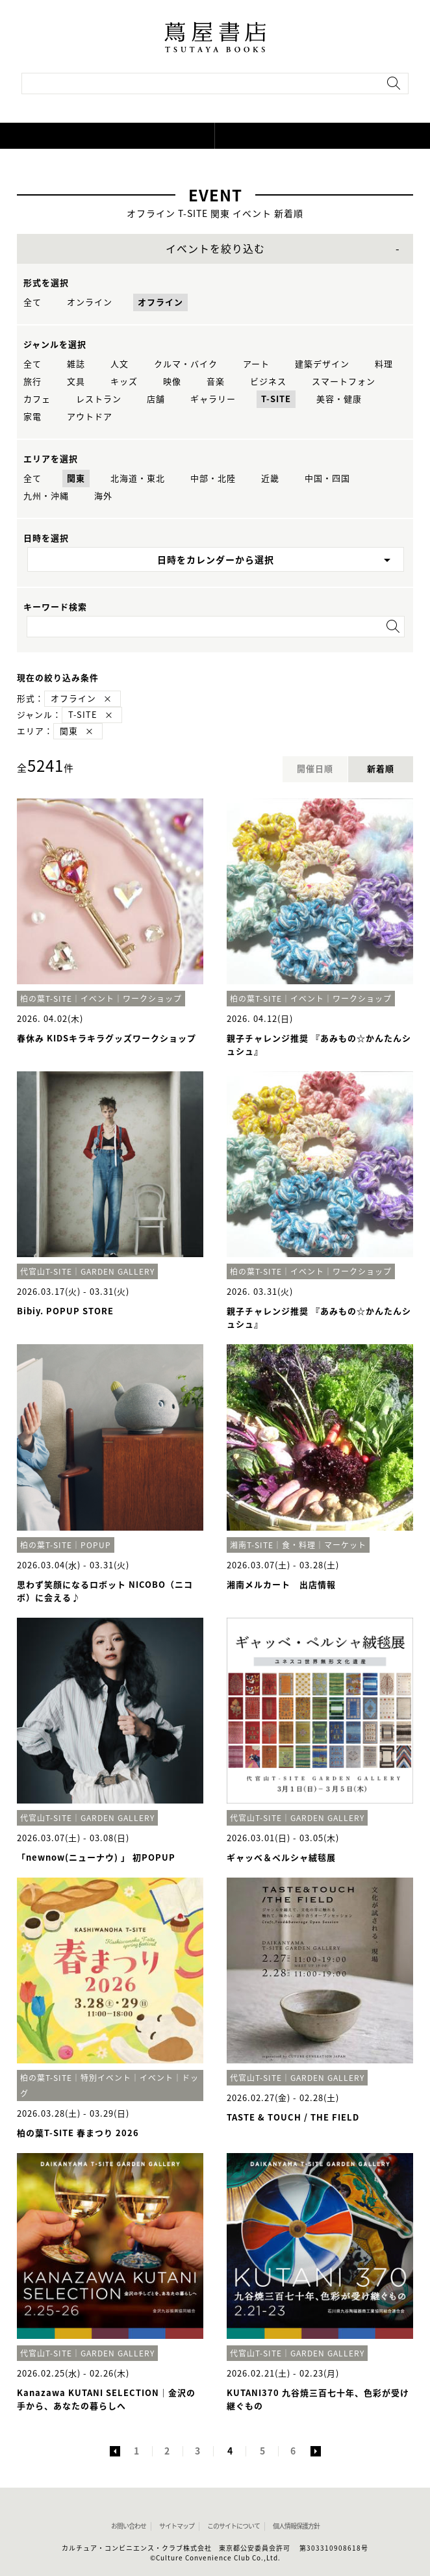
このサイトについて (233, 2526)
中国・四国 (327, 478)
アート (256, 364)
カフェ (37, 399)
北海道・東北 (137, 478)
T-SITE (276, 399)
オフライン (160, 302)
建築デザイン (322, 364)
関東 (76, 478)
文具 (76, 381)
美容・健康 (339, 399)
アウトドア (89, 417)
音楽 (216, 381)
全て (32, 302)
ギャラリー (213, 399)
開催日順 (315, 769)
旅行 (32, 381)
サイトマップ (176, 2526)
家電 (32, 417)
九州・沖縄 (46, 496)
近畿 (270, 478)
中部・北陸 (213, 478)
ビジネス (268, 381)
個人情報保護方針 (296, 2526)
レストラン (98, 399)
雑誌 (76, 364)
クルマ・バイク (186, 364)
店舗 (156, 399)
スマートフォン (343, 381)
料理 (384, 364)
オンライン (89, 302)
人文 (119, 364)
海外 (103, 496)
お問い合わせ (128, 2526)
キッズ (124, 381)
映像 (172, 381)
